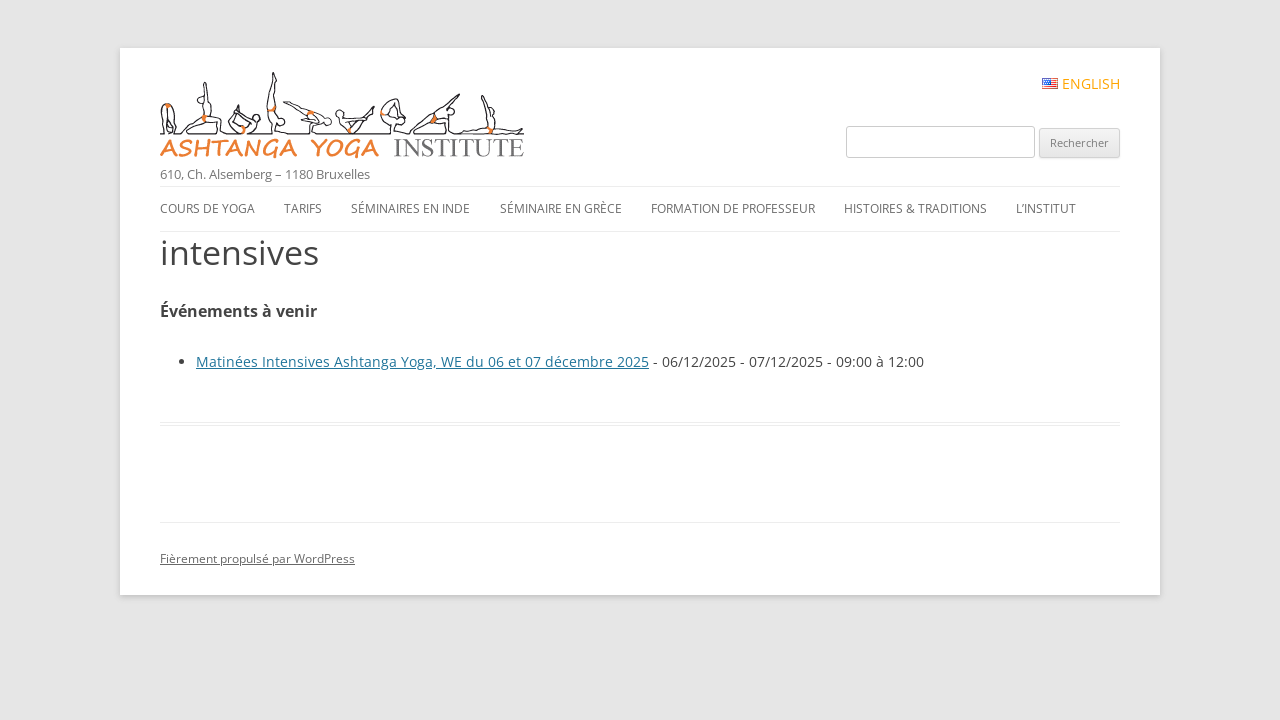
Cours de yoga (207, 208)
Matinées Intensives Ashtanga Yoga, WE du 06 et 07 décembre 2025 (422, 361)
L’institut (1046, 208)
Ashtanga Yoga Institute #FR (376, 117)
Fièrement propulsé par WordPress (257, 558)
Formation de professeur (733, 208)
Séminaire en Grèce (561, 208)
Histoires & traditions (915, 208)
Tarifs (303, 208)
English (1081, 84)
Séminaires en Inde (410, 208)
